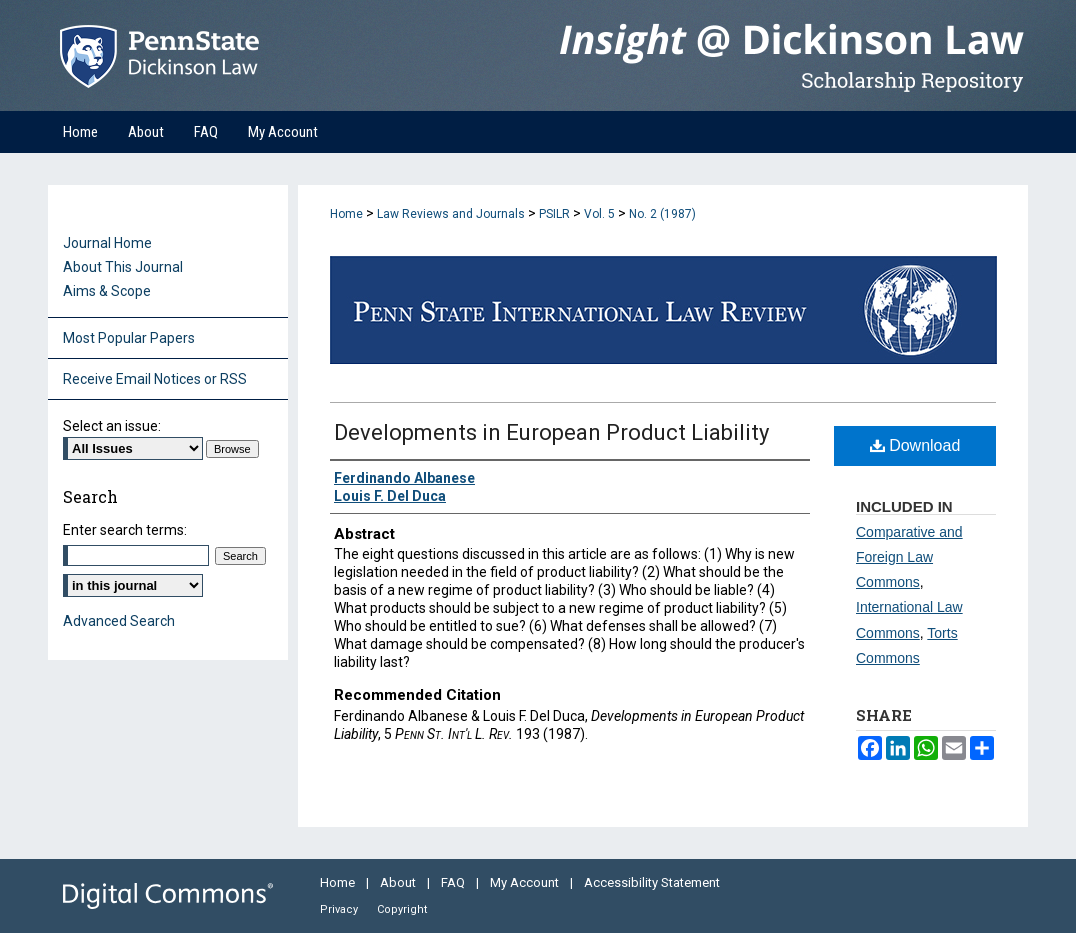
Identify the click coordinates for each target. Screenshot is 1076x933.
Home (346, 214)
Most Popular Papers (129, 338)
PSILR (554, 214)
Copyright (402, 909)
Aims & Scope (107, 291)
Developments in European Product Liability (551, 432)
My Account (526, 882)
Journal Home (107, 243)
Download (915, 445)
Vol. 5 (599, 214)
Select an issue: (112, 426)
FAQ (454, 882)
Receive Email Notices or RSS (155, 379)
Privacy (340, 909)
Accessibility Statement (652, 882)
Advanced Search (119, 621)
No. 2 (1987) (662, 214)
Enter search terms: (125, 530)
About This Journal (123, 267)
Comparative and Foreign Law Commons (909, 557)
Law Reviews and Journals (451, 214)
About (399, 882)
